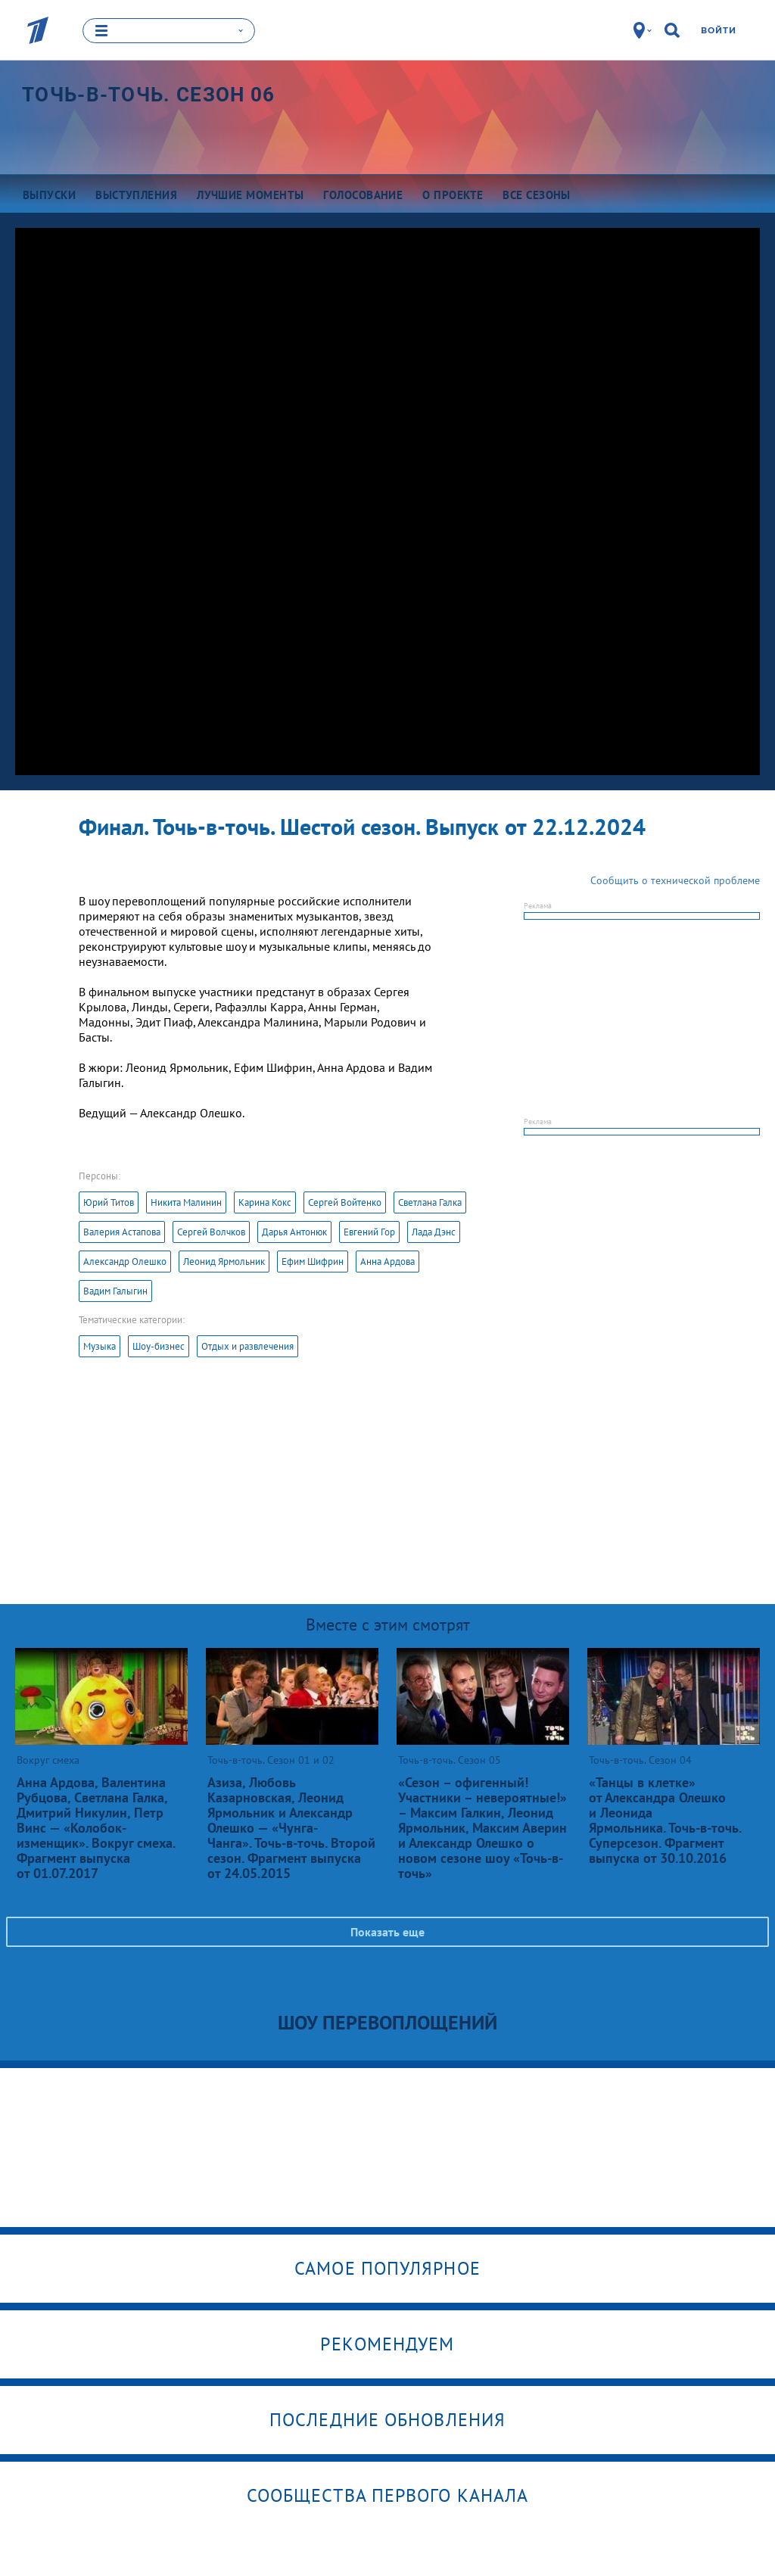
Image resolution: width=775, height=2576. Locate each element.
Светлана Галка (430, 1201)
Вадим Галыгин (115, 1290)
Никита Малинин (186, 1201)
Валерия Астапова (121, 1231)
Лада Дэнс (434, 1231)
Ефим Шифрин (313, 1260)
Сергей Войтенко (344, 1201)
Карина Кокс (264, 1201)
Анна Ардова (387, 1260)
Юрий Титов (108, 1201)
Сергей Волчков (211, 1231)
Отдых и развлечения (247, 1345)
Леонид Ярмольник (224, 1260)
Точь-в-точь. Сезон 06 (148, 94)
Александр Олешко (125, 1260)
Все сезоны (537, 194)
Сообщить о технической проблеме (675, 879)
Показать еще (387, 1931)
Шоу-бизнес (158, 1345)
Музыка (99, 1345)
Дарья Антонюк (294, 1231)
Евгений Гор (369, 1231)
